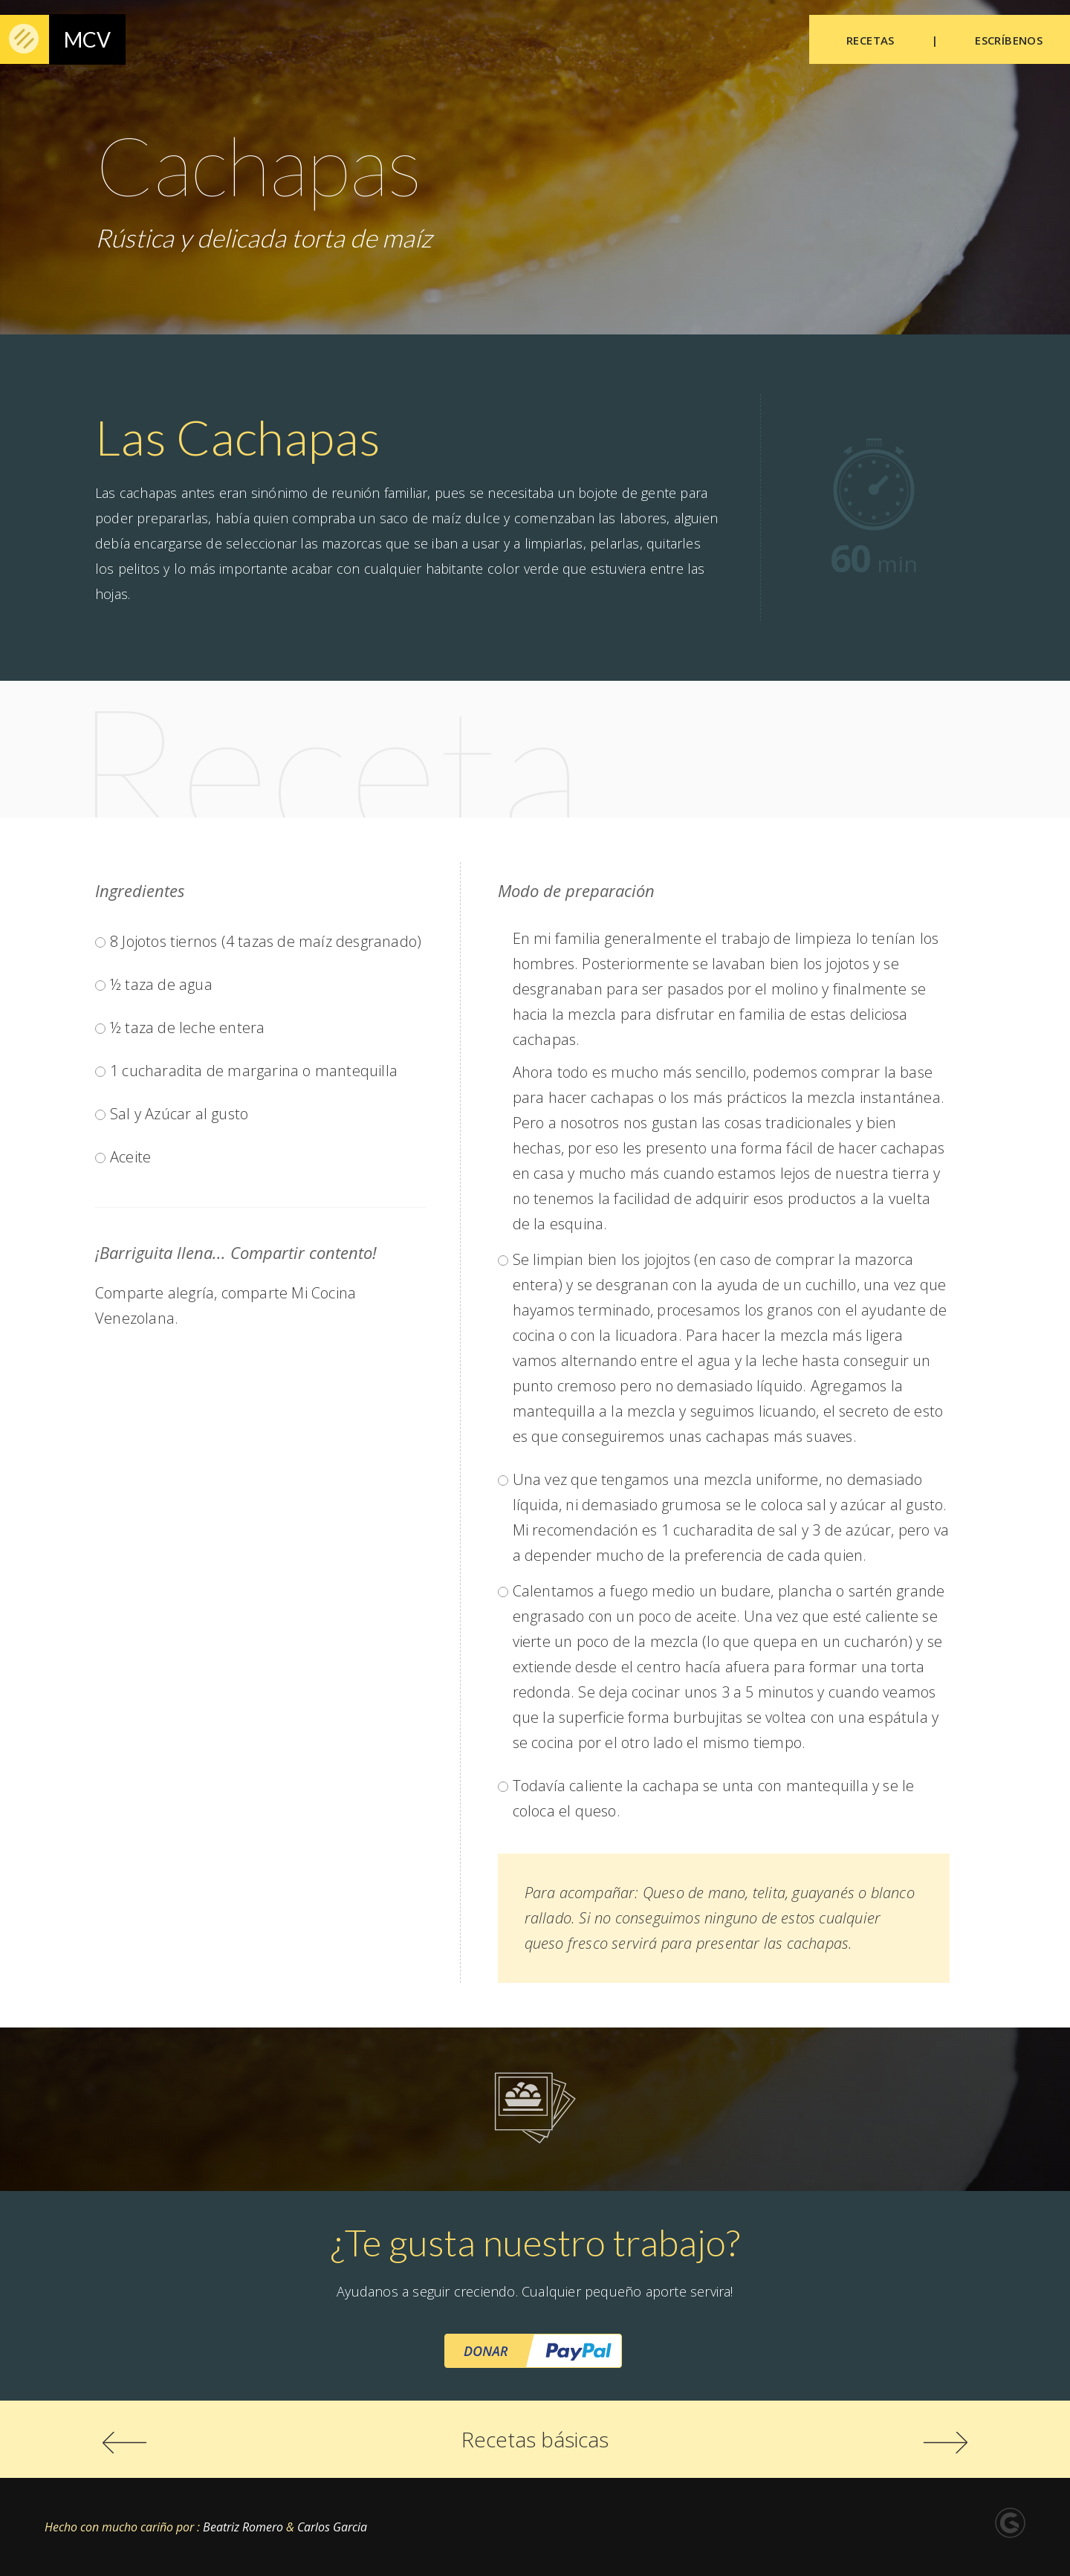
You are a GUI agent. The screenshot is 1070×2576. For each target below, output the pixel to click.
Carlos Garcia (332, 2527)
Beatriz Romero (241, 2527)
